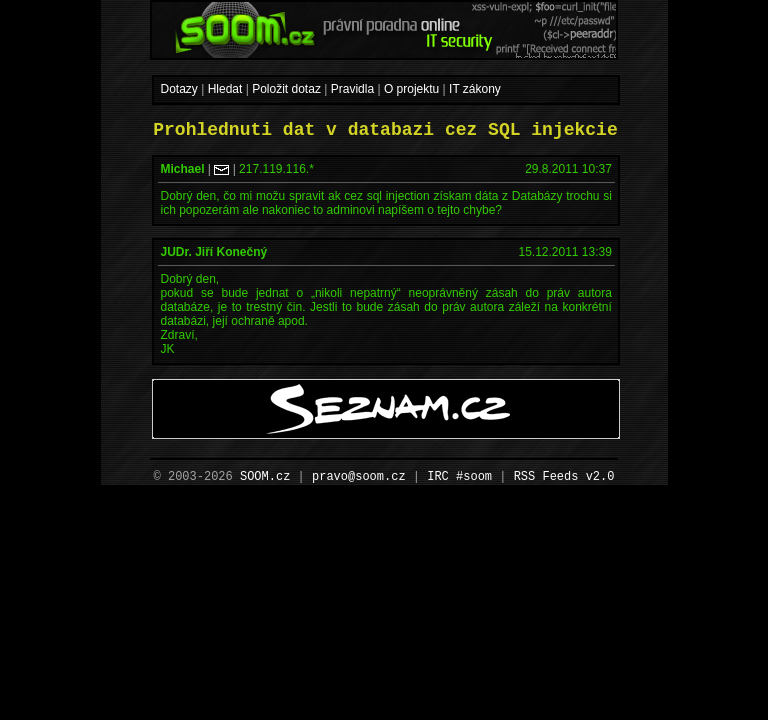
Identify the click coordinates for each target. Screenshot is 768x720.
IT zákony (475, 89)
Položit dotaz (286, 89)
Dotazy (179, 89)
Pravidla (352, 89)
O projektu (411, 89)
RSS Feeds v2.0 (564, 477)
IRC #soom (459, 477)
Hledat (225, 89)
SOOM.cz (265, 477)
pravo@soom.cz (359, 477)
